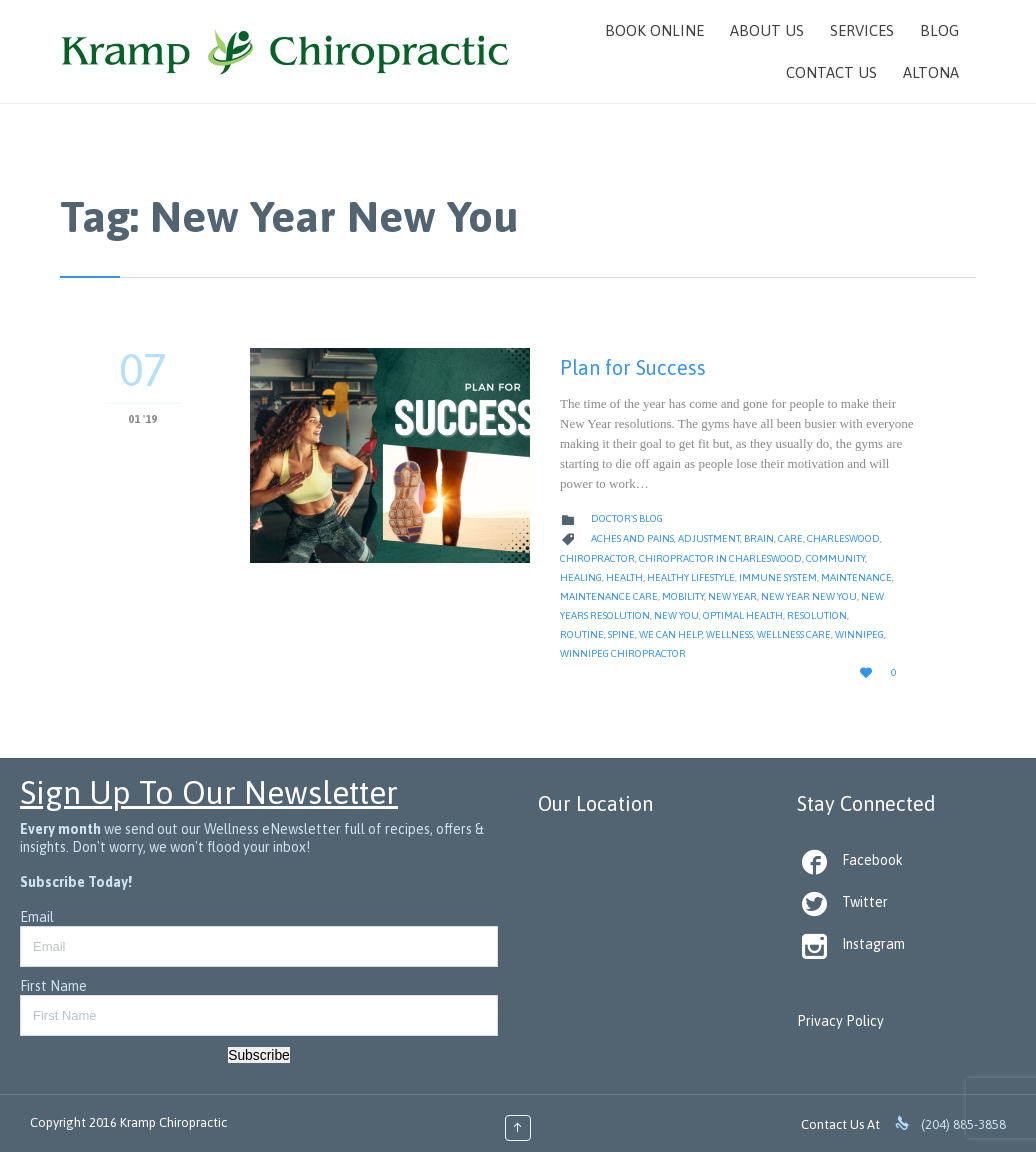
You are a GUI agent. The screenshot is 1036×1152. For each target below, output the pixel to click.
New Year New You (809, 596)
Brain (759, 538)
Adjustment (709, 538)
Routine (582, 634)
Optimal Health (743, 615)
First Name (53, 986)
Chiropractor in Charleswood (720, 558)
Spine (621, 634)
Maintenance (856, 577)
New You (676, 615)
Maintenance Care (609, 596)
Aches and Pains (632, 538)
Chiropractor (597, 558)
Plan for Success (633, 367)
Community (835, 558)
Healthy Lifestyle (691, 577)
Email (37, 917)
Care (790, 538)
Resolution (817, 615)
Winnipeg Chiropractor (623, 653)
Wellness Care (794, 634)
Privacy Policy (840, 1021)
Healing (581, 577)
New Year (732, 596)
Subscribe (259, 1055)
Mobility (683, 596)
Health (624, 577)
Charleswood (843, 538)
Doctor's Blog (627, 518)
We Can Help (670, 634)
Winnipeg (859, 634)
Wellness (729, 634)
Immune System (778, 577)
